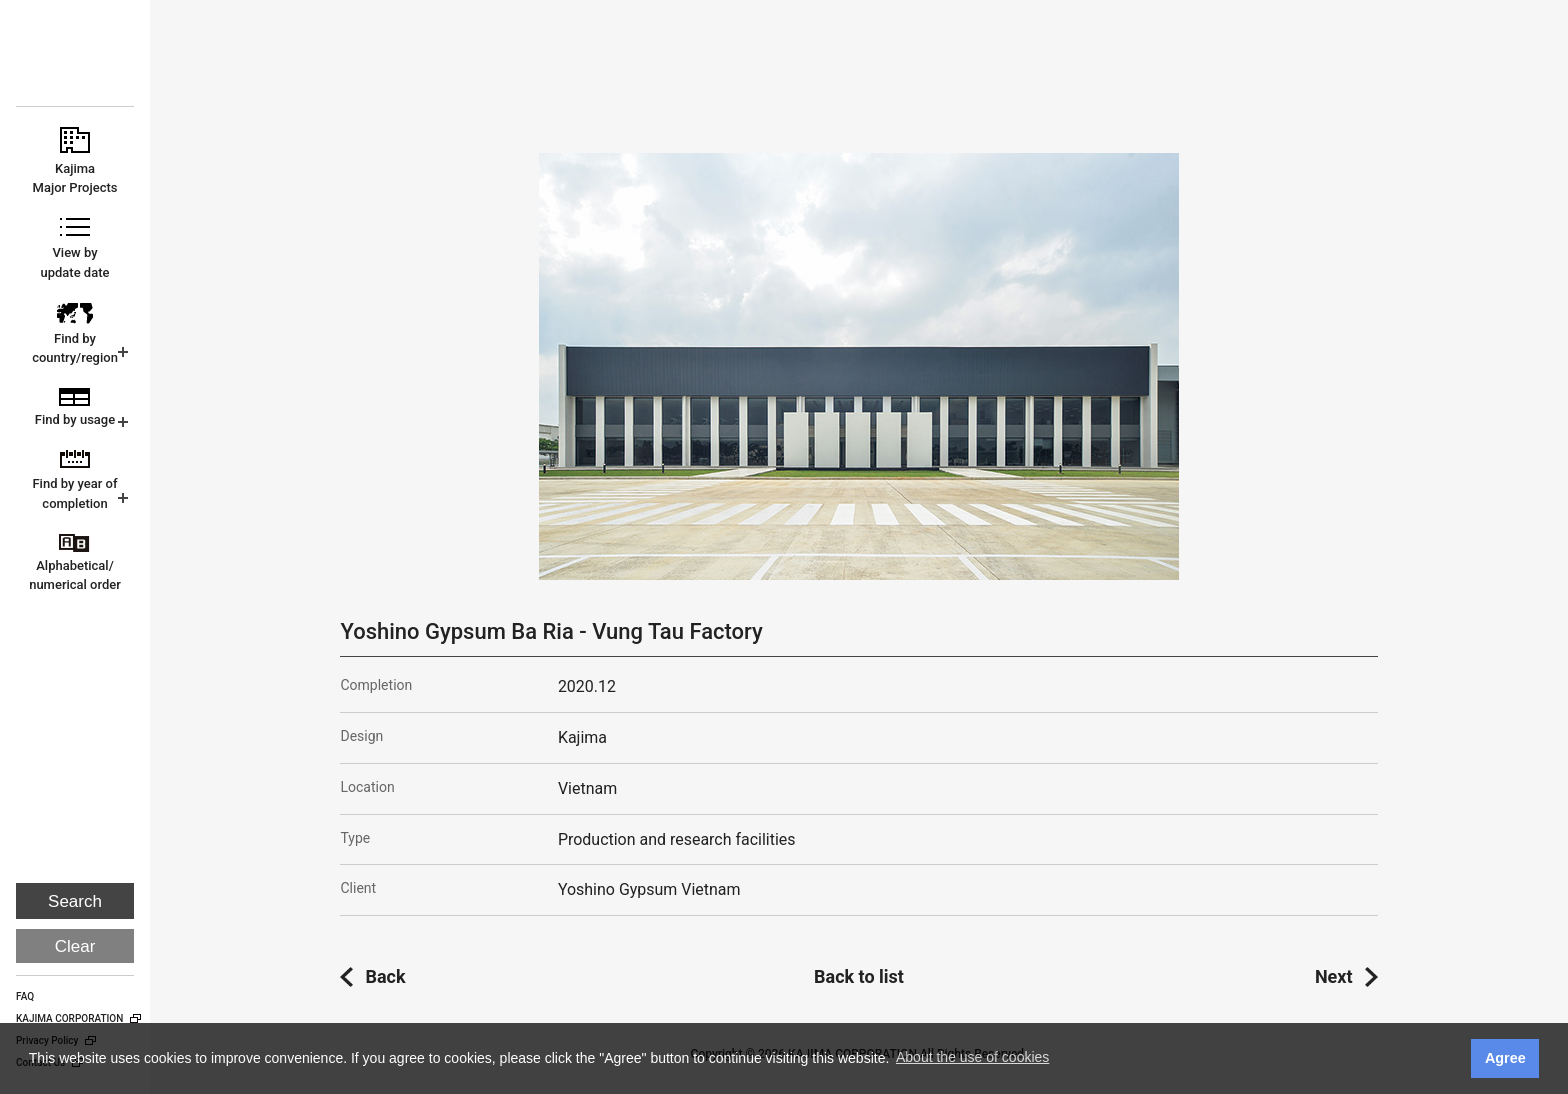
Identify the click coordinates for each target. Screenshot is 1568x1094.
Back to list (859, 976)
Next (1334, 976)
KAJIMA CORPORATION (76, 62)
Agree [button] (1505, 1058)
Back (385, 976)
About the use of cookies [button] (972, 1057)
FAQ (25, 996)
